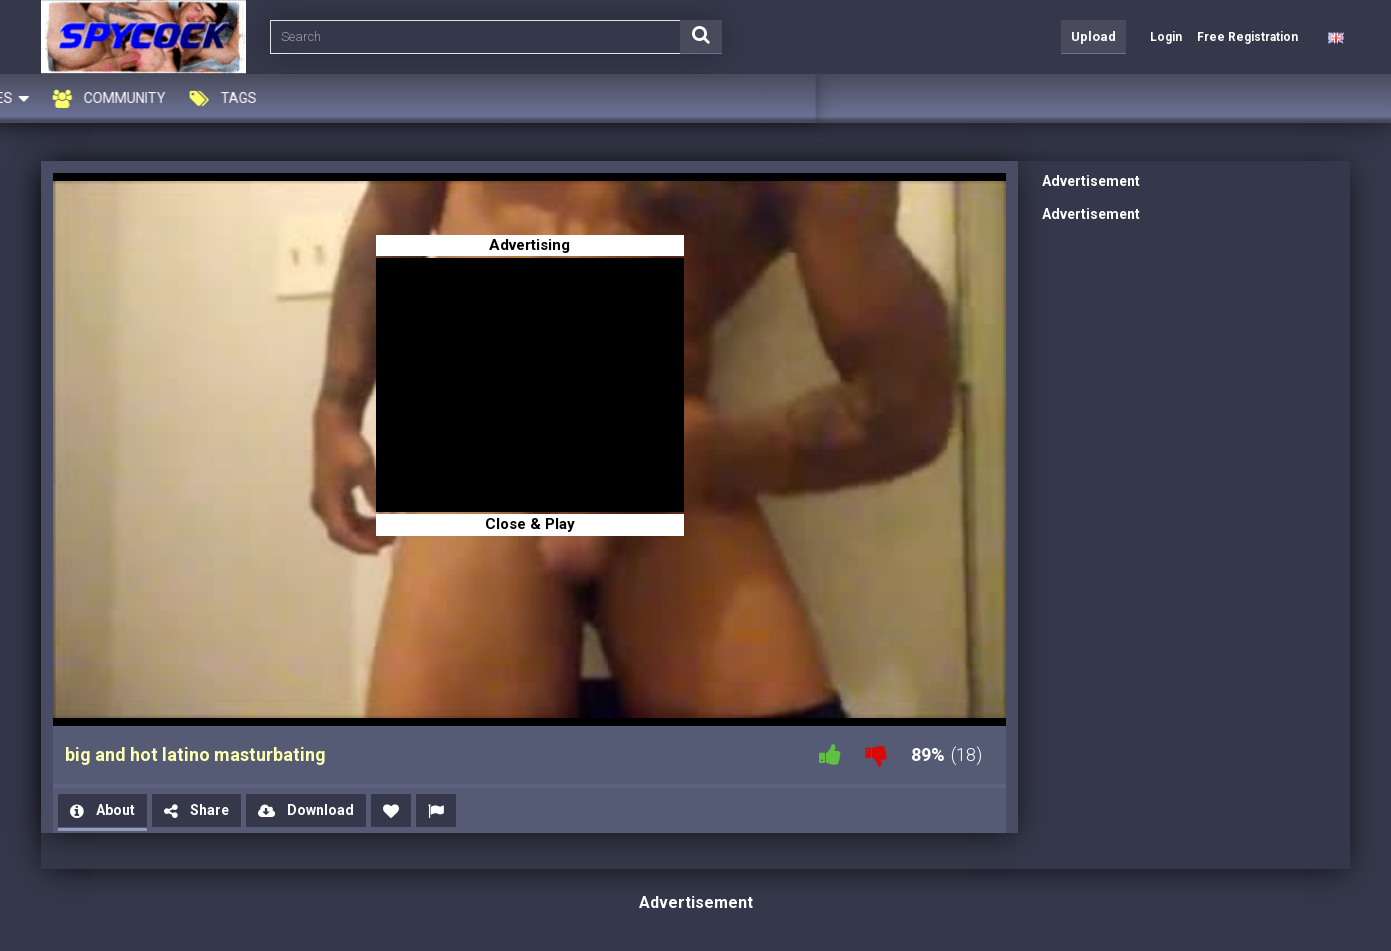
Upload (1093, 36)
